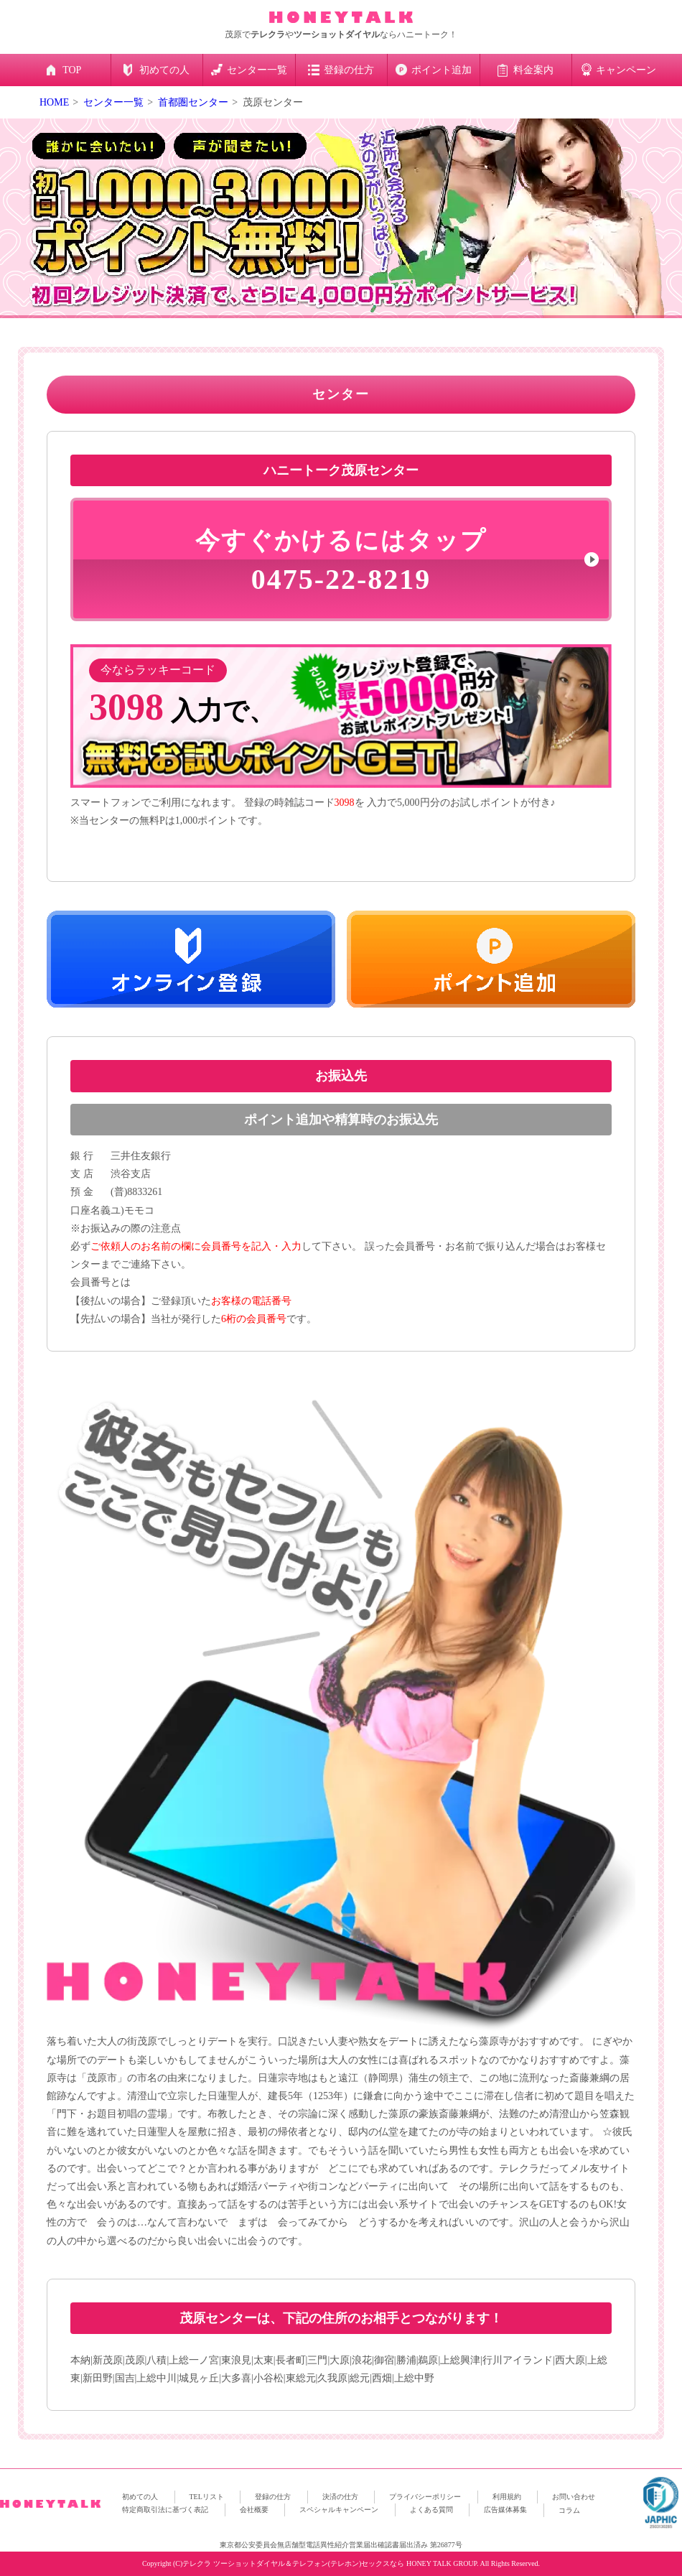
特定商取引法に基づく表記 (165, 2510)
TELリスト (207, 2497)
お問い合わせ (573, 2497)
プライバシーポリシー (425, 2497)
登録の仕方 (273, 2497)
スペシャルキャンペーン (338, 2510)
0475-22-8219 (341, 561)
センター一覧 (113, 102)
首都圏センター (193, 102)
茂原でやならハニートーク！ (341, 34)
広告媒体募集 (505, 2510)
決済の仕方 (340, 2497)
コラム (569, 2510)
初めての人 (140, 2497)
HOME (54, 102)
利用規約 (506, 2497)
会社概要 (254, 2510)
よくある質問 (431, 2510)
